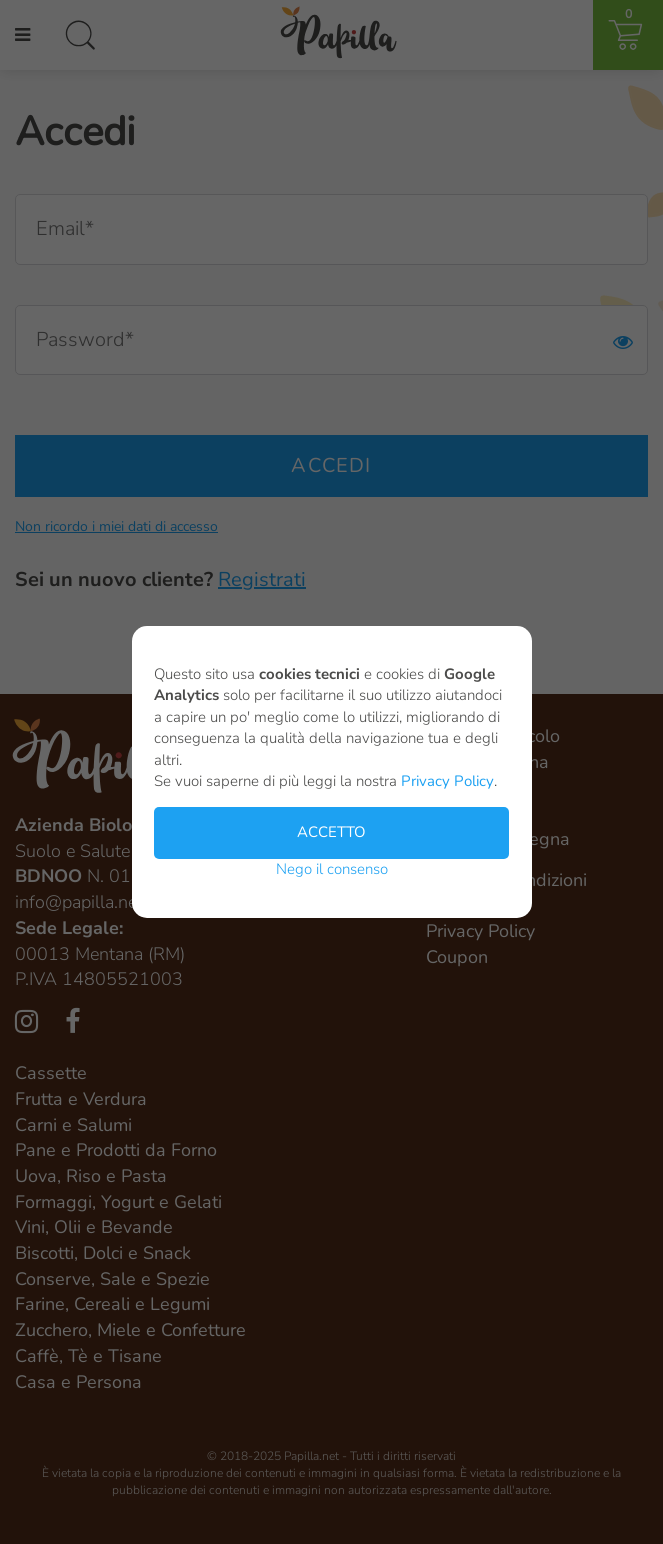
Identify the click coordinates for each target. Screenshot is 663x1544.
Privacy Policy (447, 783)
